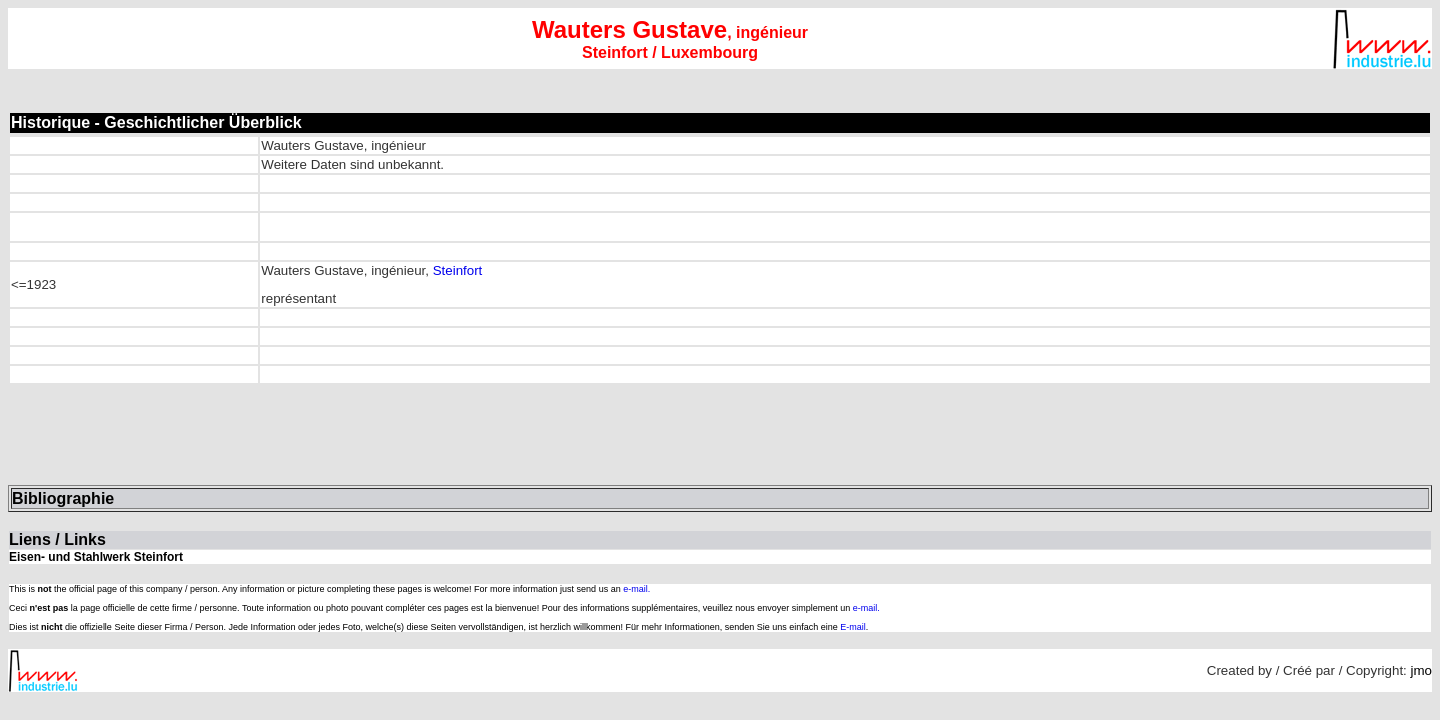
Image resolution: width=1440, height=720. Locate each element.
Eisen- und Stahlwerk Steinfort (96, 557)
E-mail (853, 627)
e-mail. (636, 589)
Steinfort (458, 270)
